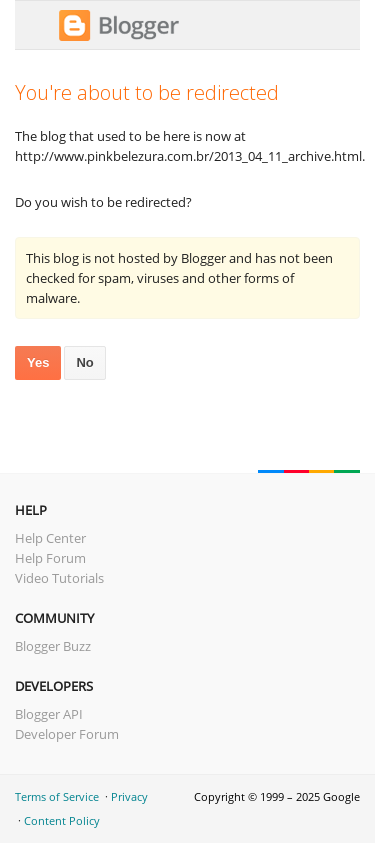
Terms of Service (57, 796)
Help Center (50, 538)
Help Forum (50, 558)
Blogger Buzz (53, 646)
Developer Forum (67, 734)
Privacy (129, 796)
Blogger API (49, 714)
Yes (38, 362)
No (84, 362)
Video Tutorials (59, 578)
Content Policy (62, 820)
